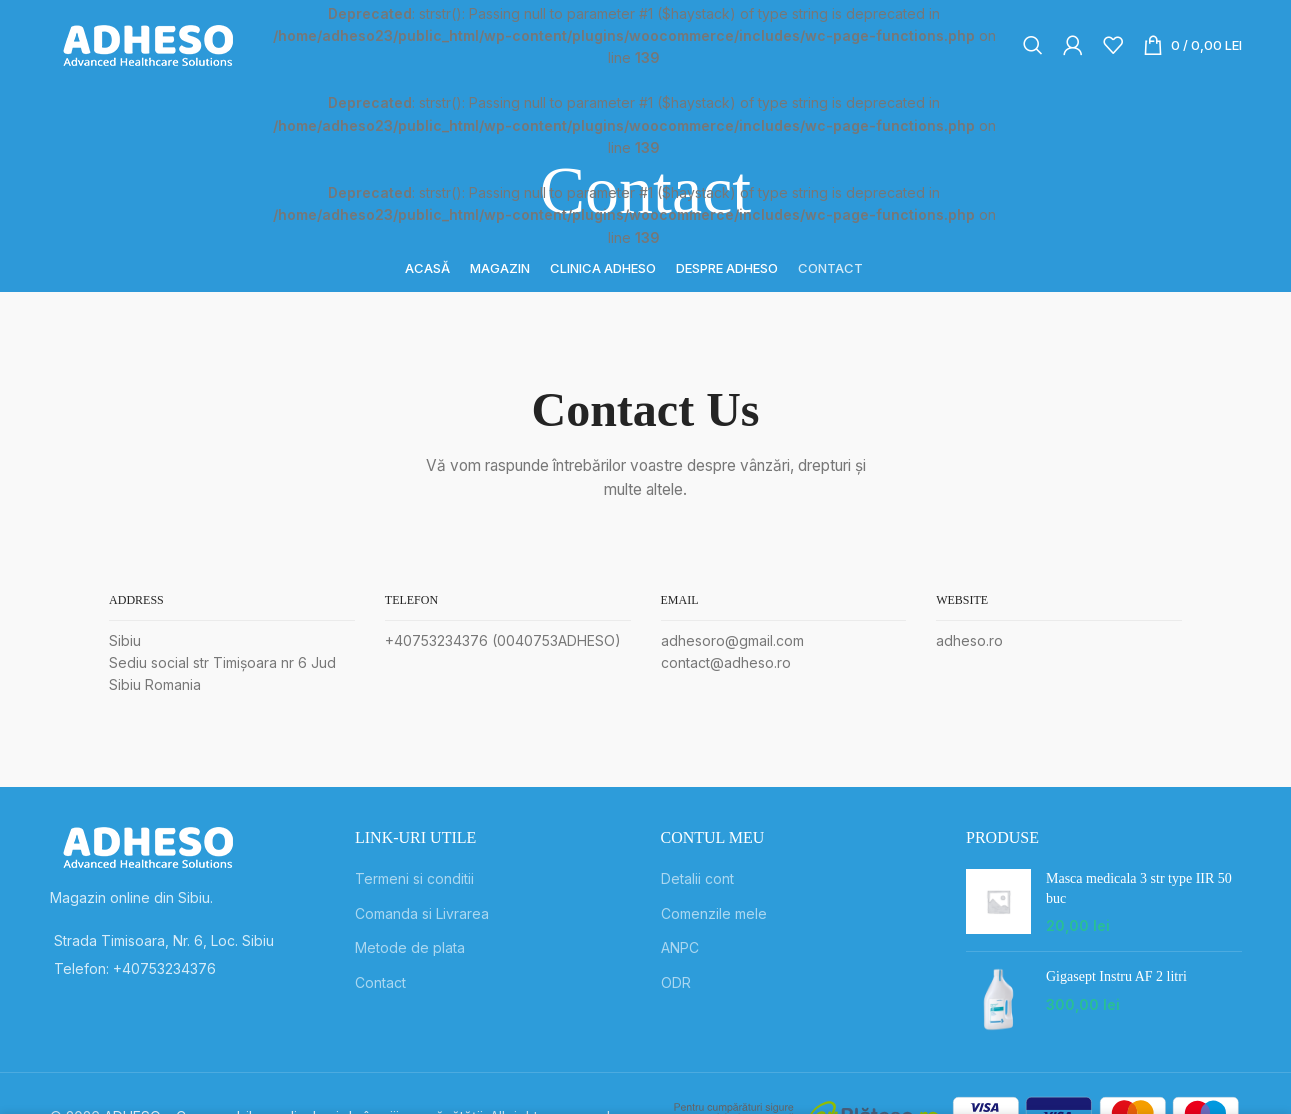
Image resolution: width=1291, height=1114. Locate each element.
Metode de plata (410, 947)
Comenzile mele (714, 913)
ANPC (680, 947)
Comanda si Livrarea (422, 913)
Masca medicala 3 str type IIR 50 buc (1139, 888)
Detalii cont (697, 878)
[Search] (1033, 45)
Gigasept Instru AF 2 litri (1116, 976)
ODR (676, 982)
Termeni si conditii (414, 878)
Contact (380, 982)
